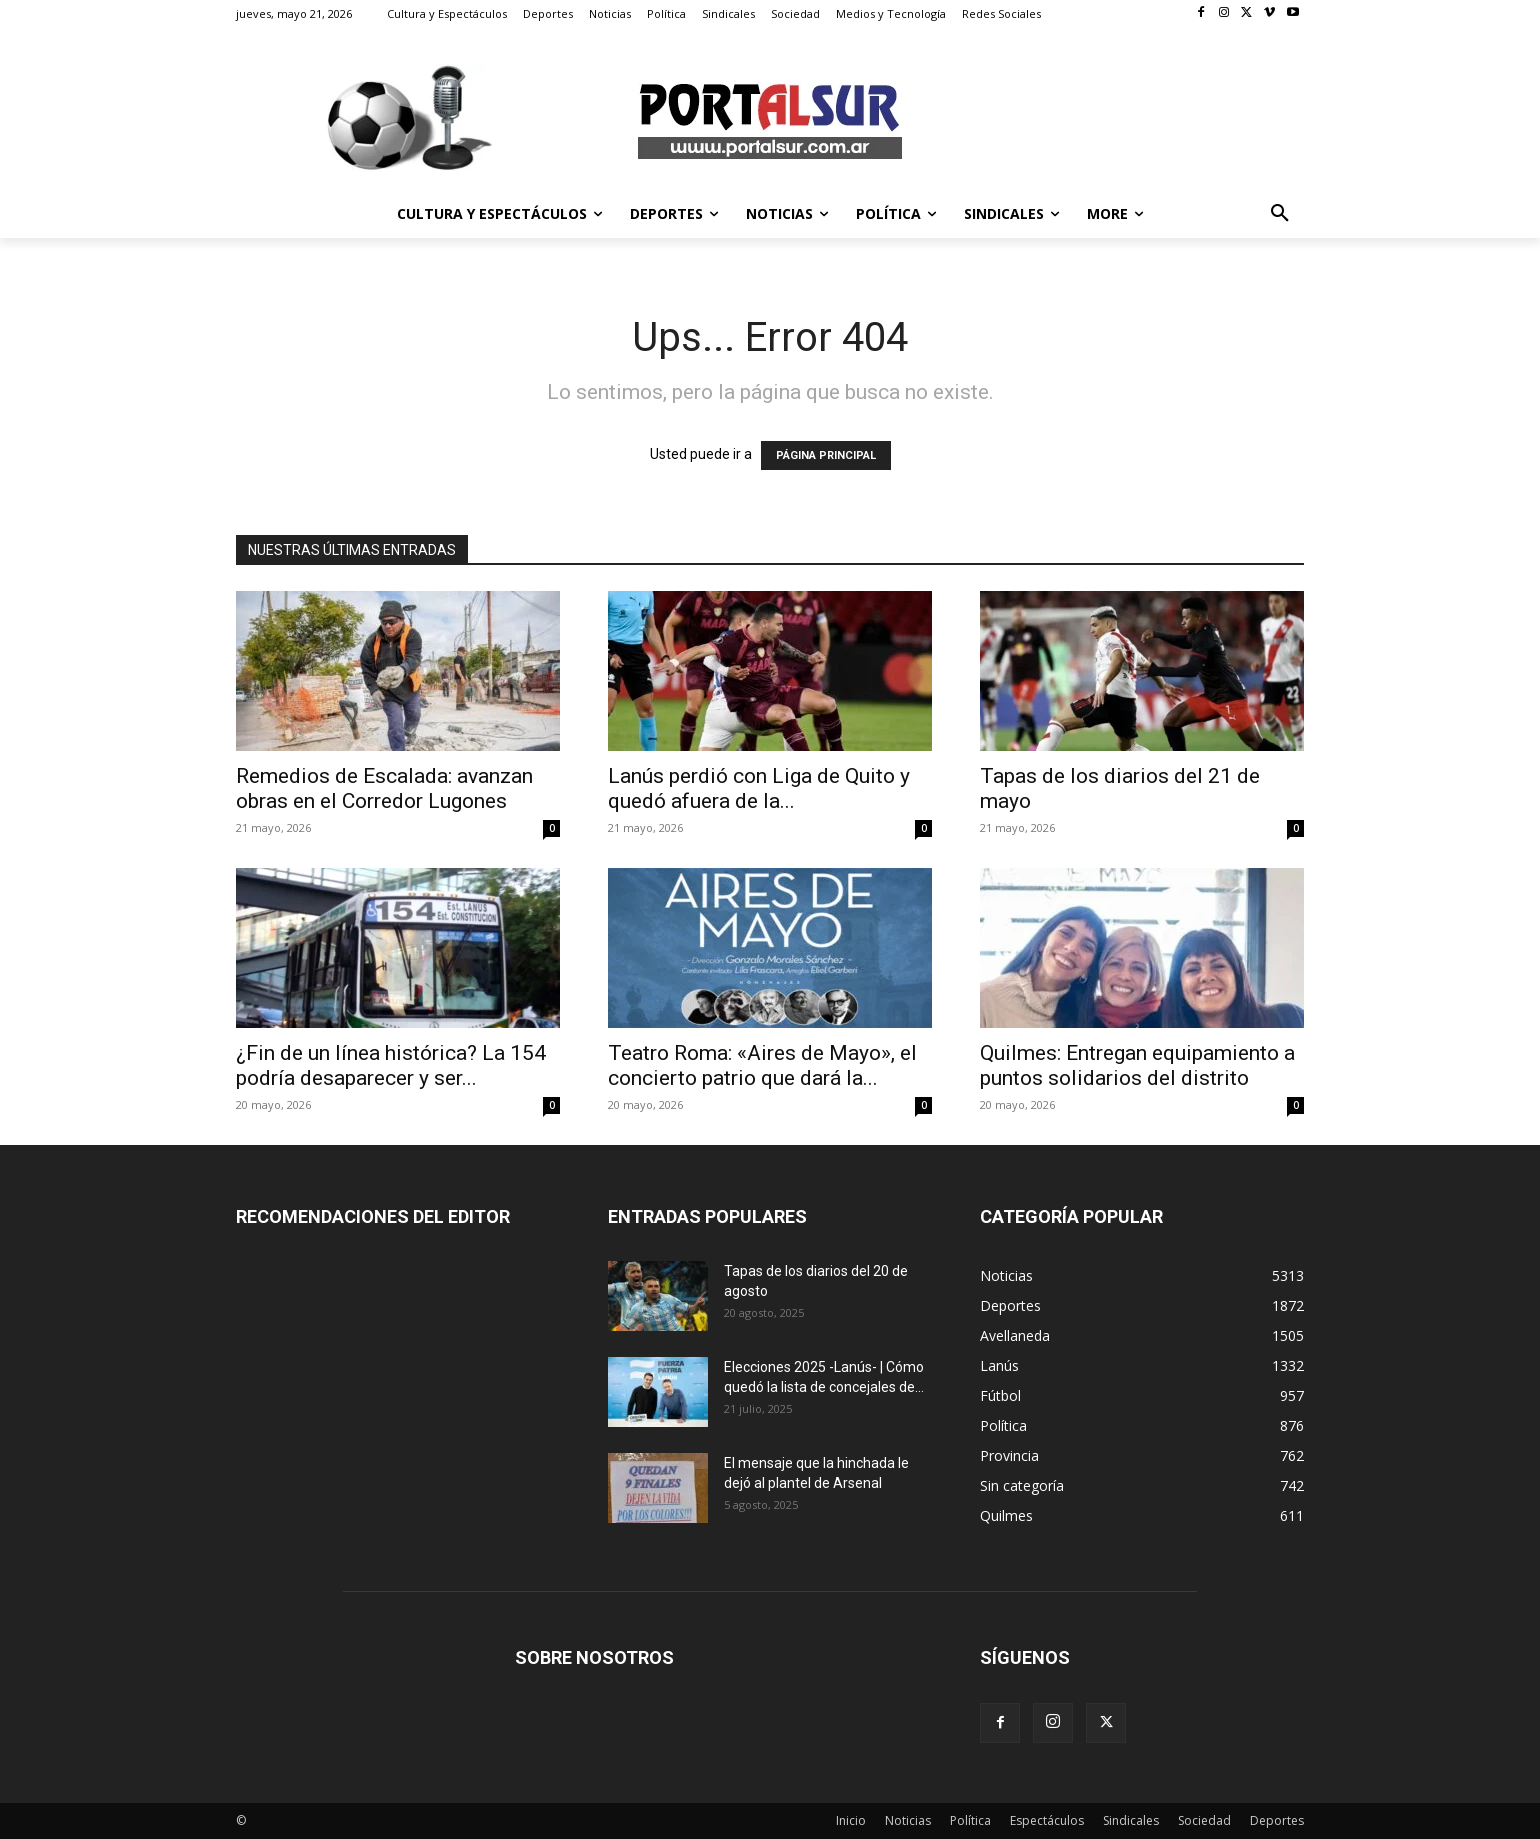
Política (970, 1820)
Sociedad (1204, 1820)
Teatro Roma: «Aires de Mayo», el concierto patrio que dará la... (762, 1065)
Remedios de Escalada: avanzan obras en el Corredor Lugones (384, 788)
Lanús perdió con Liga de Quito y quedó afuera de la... (759, 788)
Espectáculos (1047, 1820)
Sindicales (1131, 1820)
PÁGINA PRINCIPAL (826, 455)
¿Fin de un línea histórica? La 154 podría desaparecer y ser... (391, 1065)
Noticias (908, 1820)
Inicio (851, 1820)
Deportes (1277, 1820)
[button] (1280, 214)
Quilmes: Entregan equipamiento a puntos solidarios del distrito (1137, 1065)
